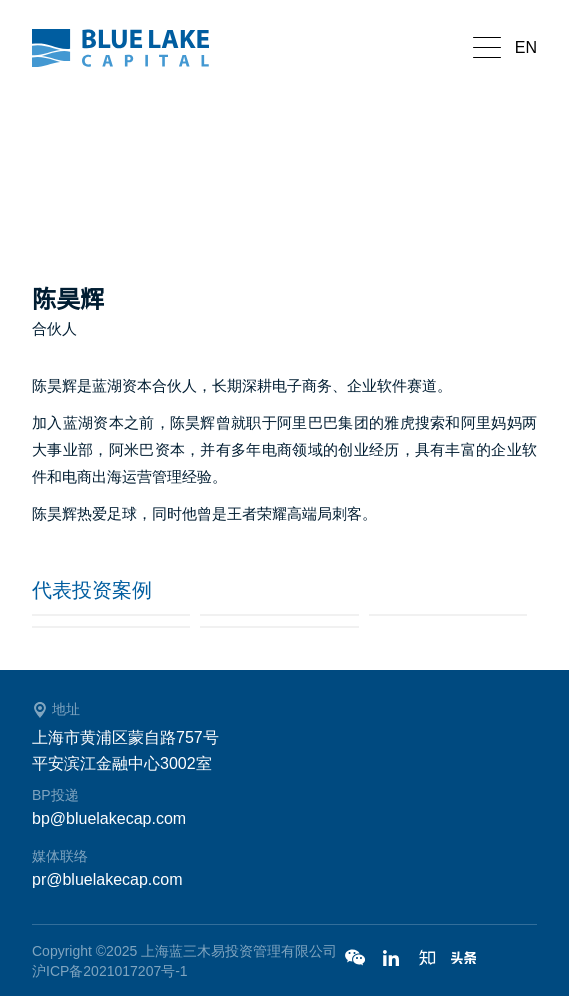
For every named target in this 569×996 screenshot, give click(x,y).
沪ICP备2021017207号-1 (110, 971)
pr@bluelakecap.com (107, 879)
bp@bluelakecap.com (109, 818)
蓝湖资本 (132, 48)
